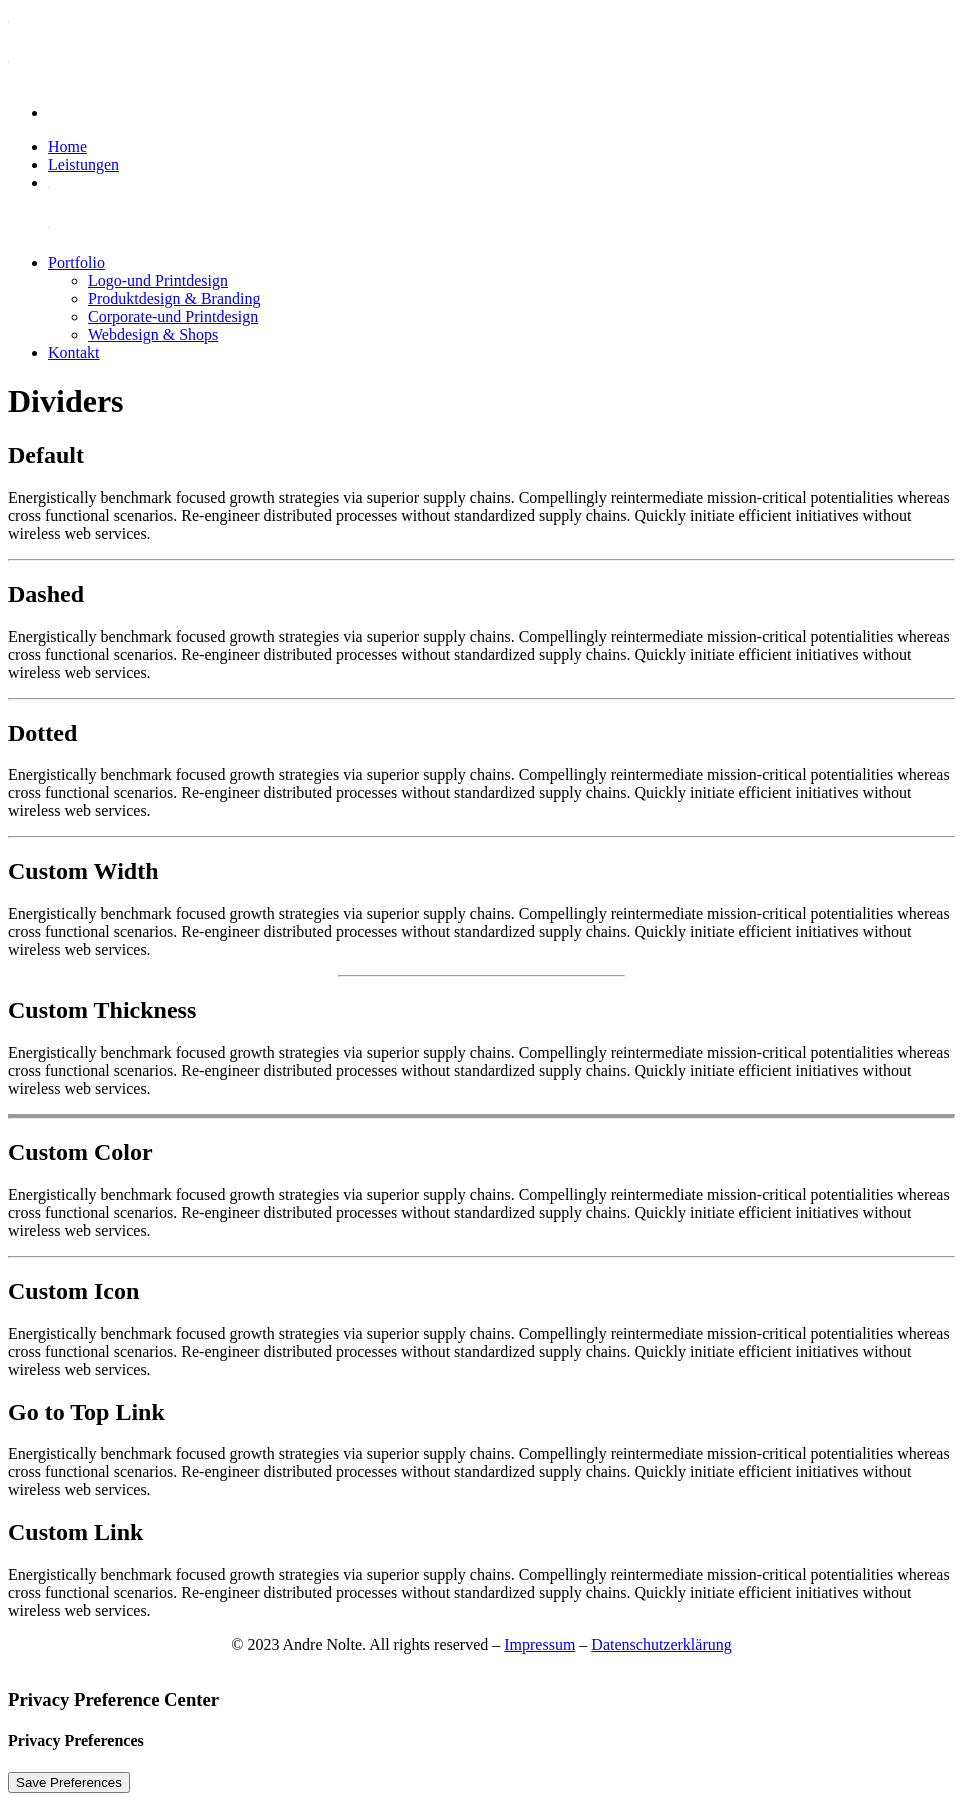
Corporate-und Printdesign (173, 316)
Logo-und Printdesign (158, 280)
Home (67, 146)
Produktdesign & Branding (174, 298)
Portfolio (76, 262)
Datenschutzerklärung (661, 1644)
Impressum (539, 1644)
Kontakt (74, 352)
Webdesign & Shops (153, 334)
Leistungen (83, 164)
